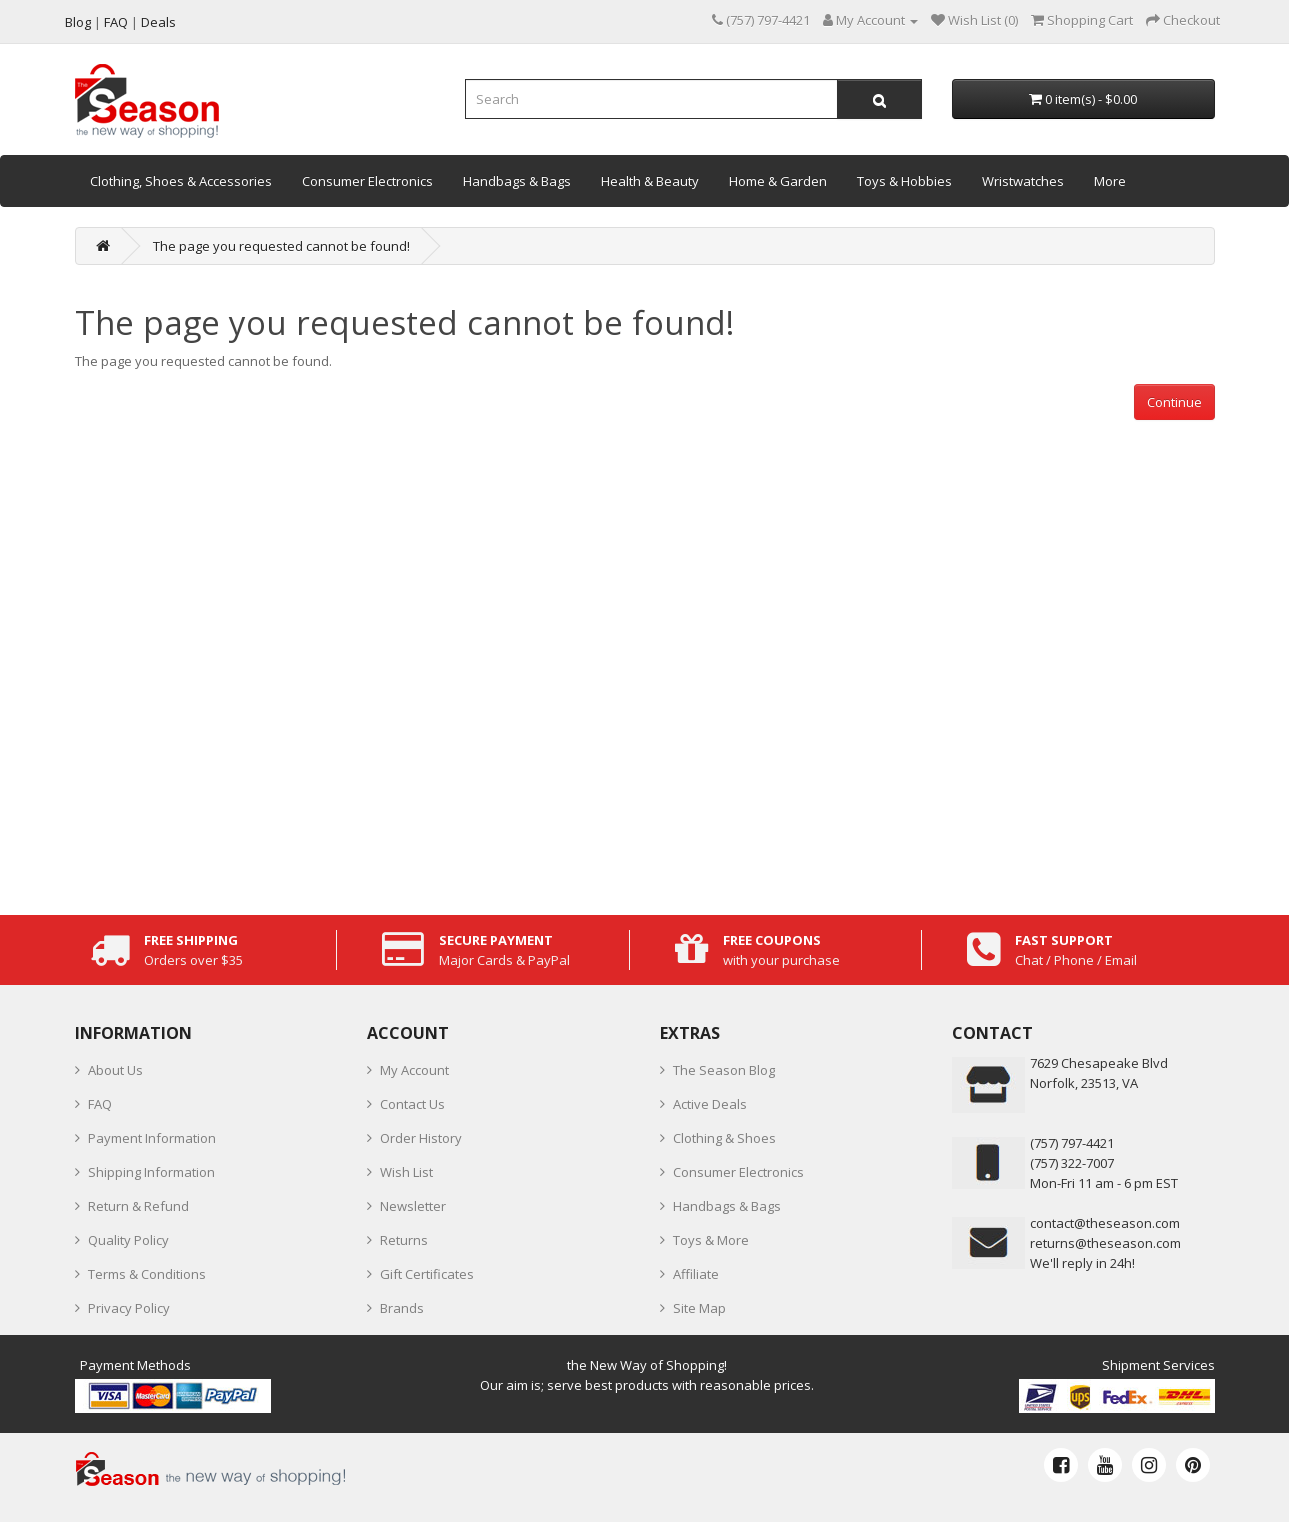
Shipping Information (151, 1172)
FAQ (100, 1104)
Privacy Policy (129, 1308)
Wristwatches (1023, 181)
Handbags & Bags (517, 181)
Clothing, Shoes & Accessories (181, 181)
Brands (402, 1308)
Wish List (406, 1172)
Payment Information (152, 1138)
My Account (414, 1070)
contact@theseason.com (1105, 1223)
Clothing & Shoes (724, 1138)
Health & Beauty (650, 181)
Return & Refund (138, 1206)
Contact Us (412, 1104)
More (1110, 181)
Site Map (699, 1308)
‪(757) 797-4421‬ (1072, 1143)
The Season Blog (724, 1070)
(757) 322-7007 (1072, 1163)
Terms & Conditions (147, 1274)
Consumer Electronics (367, 181)
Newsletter (413, 1206)
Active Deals (710, 1104)
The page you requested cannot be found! (281, 246)
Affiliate (696, 1274)
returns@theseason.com (1105, 1243)
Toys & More (711, 1240)
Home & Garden (778, 181)
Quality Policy (128, 1240)
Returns (404, 1240)
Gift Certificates (427, 1274)
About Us (115, 1070)
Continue (1174, 402)
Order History (421, 1138)
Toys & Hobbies (904, 181)
